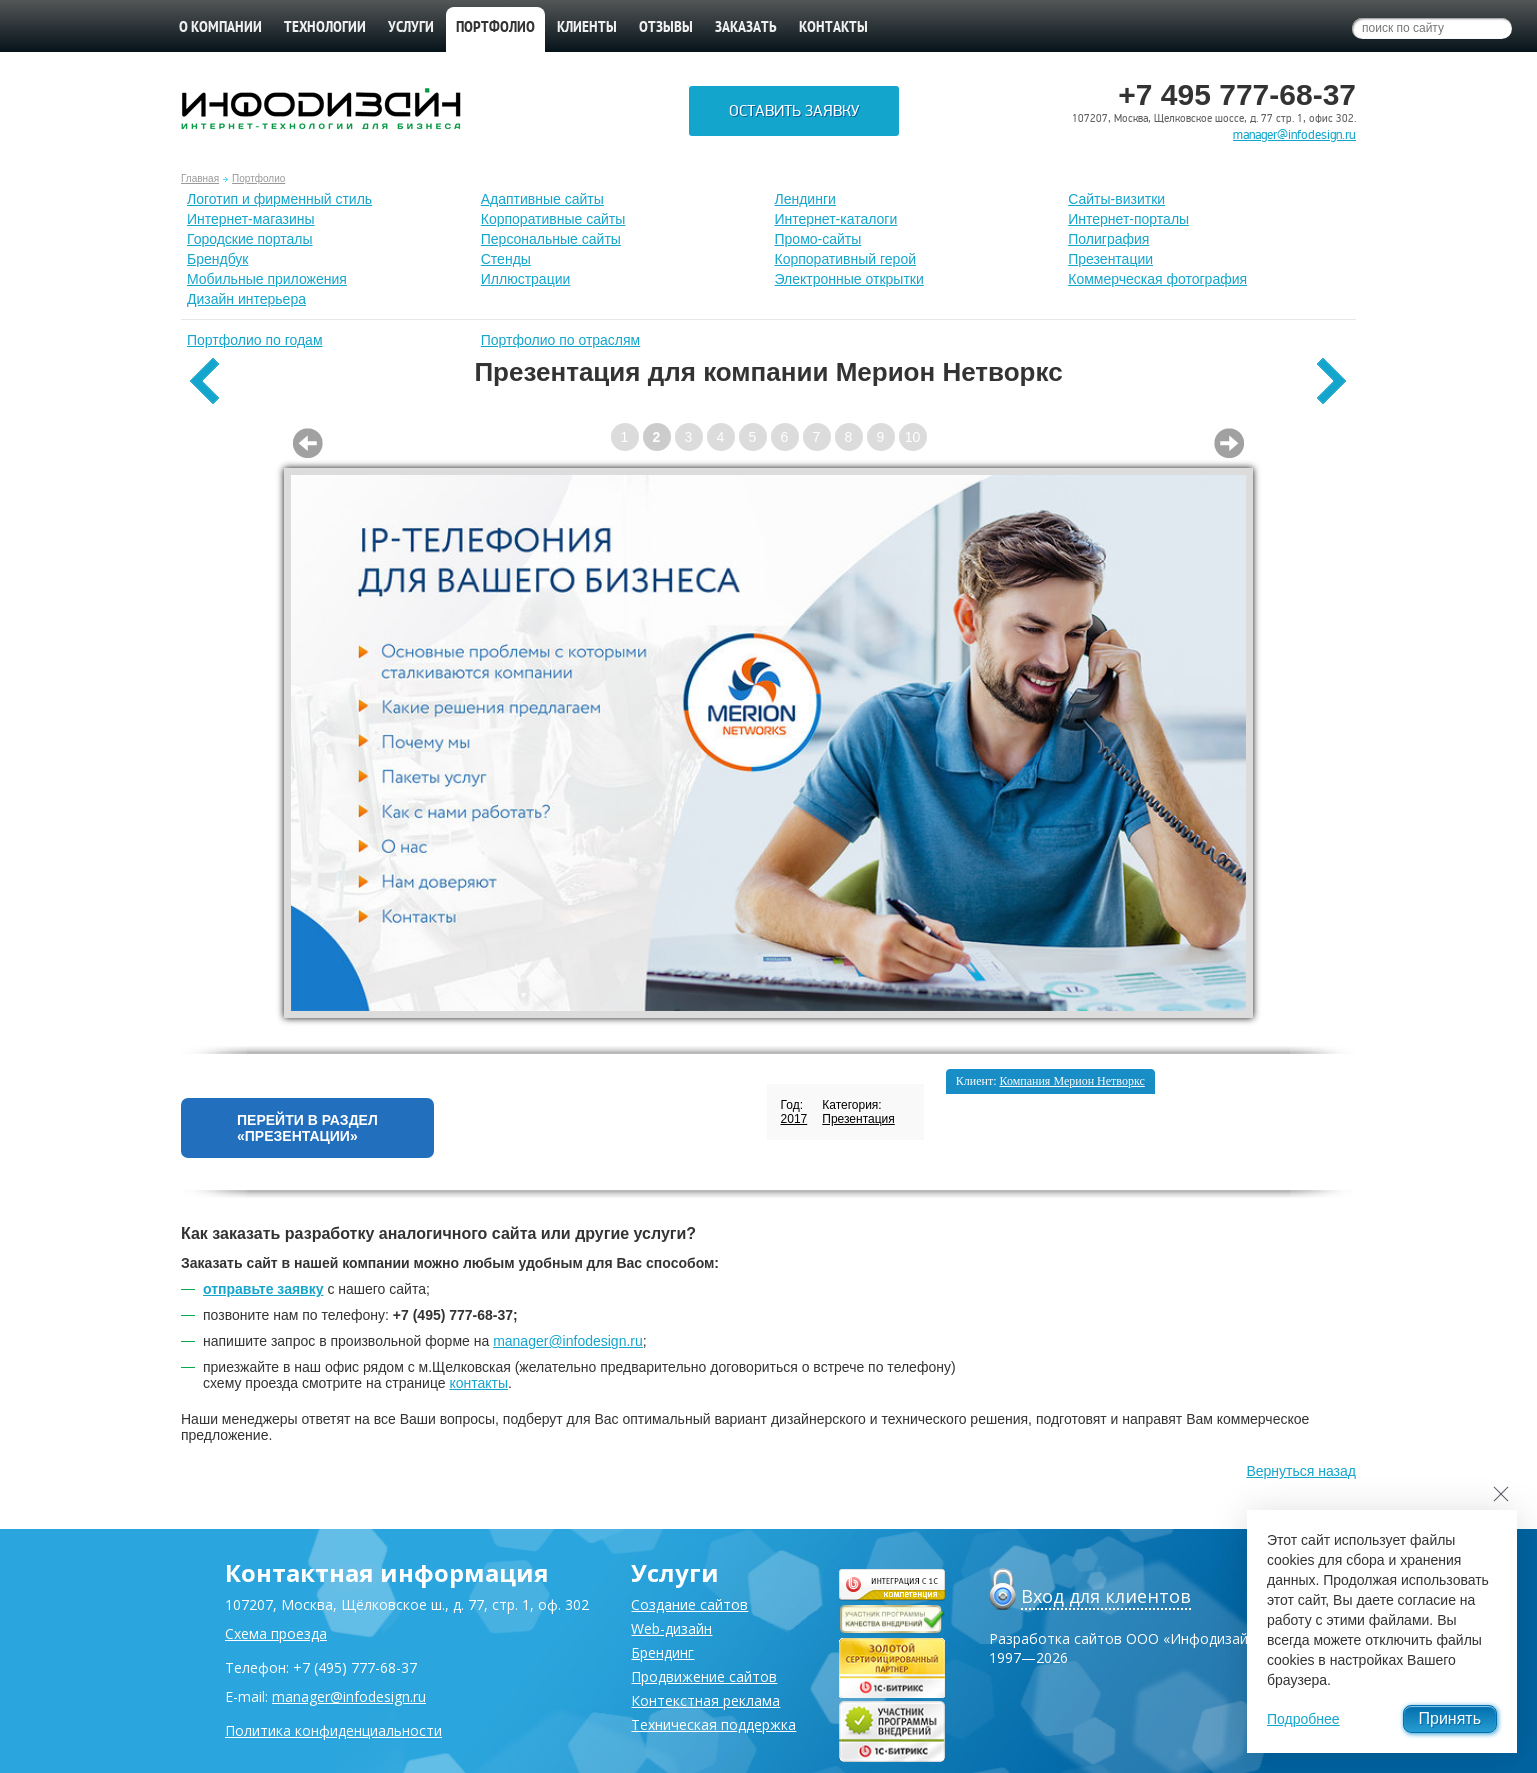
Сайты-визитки (1116, 199)
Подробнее (1303, 1719)
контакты (478, 1383)
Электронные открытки (849, 279)
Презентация (858, 1119)
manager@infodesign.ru (1294, 135)
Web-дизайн (671, 1628)
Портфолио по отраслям (561, 340)
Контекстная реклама (705, 1700)
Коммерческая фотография (1157, 279)
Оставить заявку (794, 111)
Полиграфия (1108, 239)
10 (913, 437)
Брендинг (662, 1652)
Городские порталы (250, 239)
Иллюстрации (526, 279)
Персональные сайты (551, 239)
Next (1229, 443)
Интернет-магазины (251, 219)
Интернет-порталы (1128, 219)
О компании (220, 28)
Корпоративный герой (846, 259)
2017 (794, 1119)
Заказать (746, 28)
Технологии (325, 28)
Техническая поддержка (713, 1724)
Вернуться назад (1301, 1471)
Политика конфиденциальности (333, 1730)
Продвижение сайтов (704, 1676)
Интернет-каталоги (836, 219)
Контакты (833, 28)
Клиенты (587, 28)
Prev (308, 443)
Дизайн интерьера (246, 299)
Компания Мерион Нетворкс (1072, 1081)
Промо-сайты (818, 239)
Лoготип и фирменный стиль (279, 199)
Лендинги (805, 199)
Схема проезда (276, 1633)
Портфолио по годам (255, 340)
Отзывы (666, 28)
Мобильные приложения (267, 279)
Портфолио (258, 178)
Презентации (1110, 259)
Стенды (506, 259)
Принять (1450, 1718)
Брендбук (218, 259)
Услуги (411, 28)
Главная (200, 178)
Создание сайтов (689, 1604)
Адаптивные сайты (542, 199)
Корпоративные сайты (553, 219)
